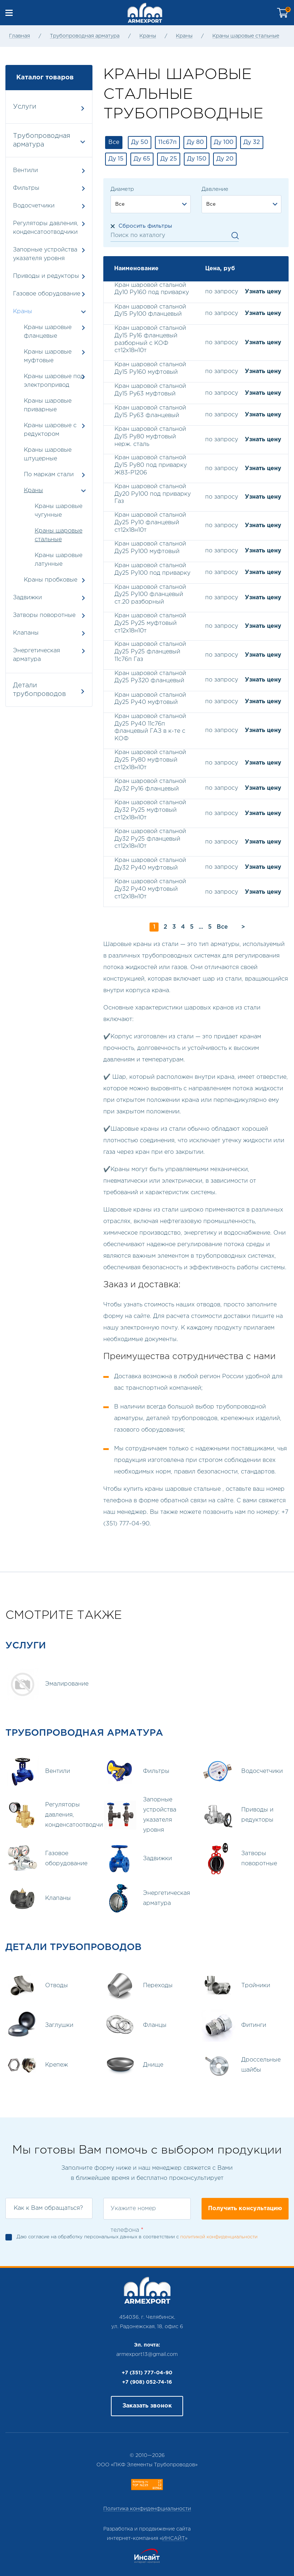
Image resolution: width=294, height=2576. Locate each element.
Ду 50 (139, 142)
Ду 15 (116, 159)
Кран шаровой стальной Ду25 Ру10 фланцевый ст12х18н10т (150, 522)
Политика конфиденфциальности (147, 2509)
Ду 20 (224, 159)
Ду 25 (168, 159)
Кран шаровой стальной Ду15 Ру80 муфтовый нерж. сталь (150, 436)
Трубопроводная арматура (85, 36)
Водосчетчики (49, 206)
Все (113, 142)
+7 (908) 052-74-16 (147, 2382)
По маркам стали (49, 474)
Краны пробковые (50, 580)
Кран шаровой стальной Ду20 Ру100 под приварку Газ (152, 494)
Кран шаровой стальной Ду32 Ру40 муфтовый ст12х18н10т (150, 889)
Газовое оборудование (49, 294)
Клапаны (49, 633)
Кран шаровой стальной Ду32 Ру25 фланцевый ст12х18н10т (150, 839)
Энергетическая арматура (49, 655)
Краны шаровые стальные (245, 36)
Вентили (49, 170)
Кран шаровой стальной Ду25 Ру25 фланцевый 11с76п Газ (150, 651)
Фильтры (49, 188)
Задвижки (49, 597)
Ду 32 (251, 142)
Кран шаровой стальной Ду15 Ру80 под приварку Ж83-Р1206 (150, 465)
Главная (19, 36)
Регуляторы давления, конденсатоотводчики (49, 228)
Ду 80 (195, 142)
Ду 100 (223, 142)
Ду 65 (142, 159)
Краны (147, 36)
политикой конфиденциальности (219, 2237)
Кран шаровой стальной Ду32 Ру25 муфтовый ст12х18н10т (150, 810)
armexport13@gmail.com (147, 2354)
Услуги (48, 107)
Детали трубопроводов (48, 690)
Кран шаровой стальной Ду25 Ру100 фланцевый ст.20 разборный (150, 594)
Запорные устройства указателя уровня (49, 254)
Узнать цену (263, 291)
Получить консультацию (245, 2208)
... (201, 927)
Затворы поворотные (49, 615)
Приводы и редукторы (49, 276)
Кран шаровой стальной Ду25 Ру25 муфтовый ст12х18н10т (150, 623)
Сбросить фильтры (145, 226)
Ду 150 (196, 159)
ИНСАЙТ (173, 2538)
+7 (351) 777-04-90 (147, 2373)
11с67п (167, 142)
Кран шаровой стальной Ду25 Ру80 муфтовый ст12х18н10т (150, 760)
